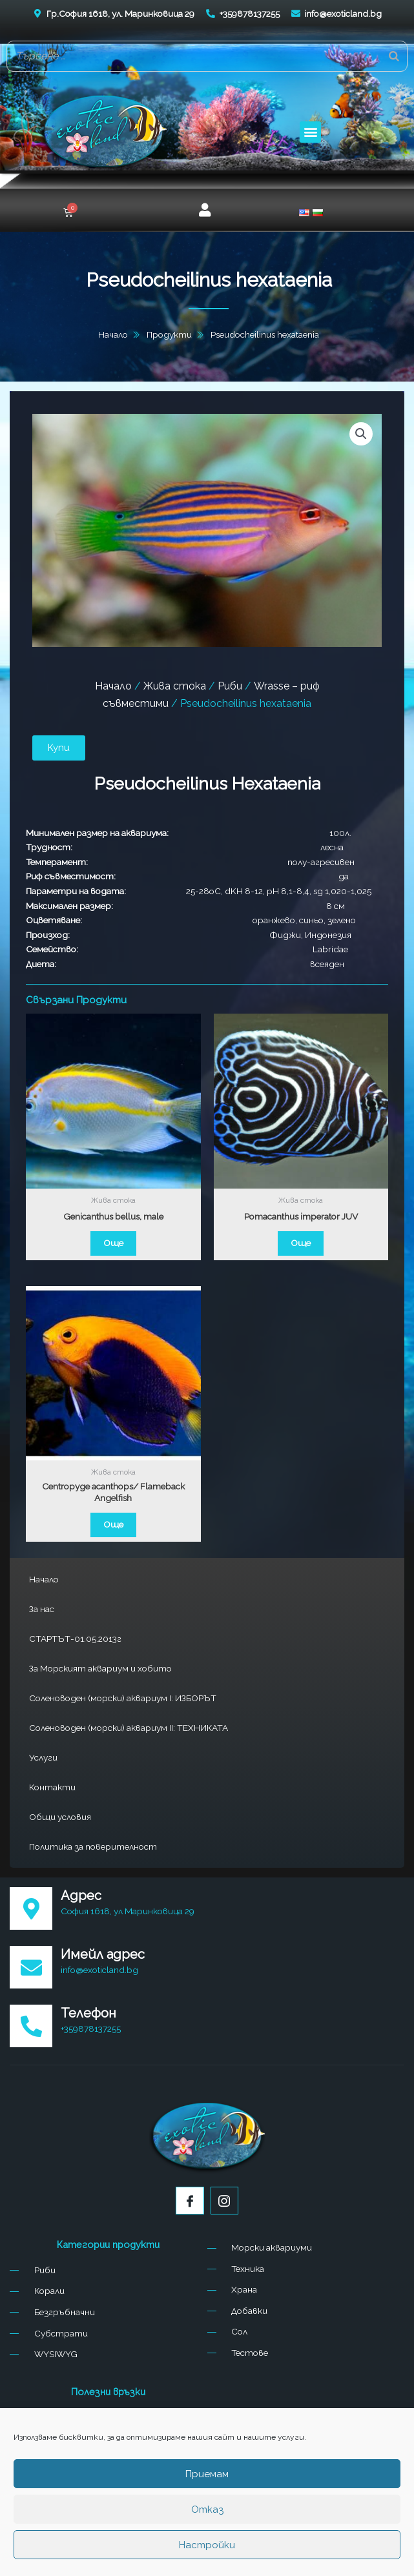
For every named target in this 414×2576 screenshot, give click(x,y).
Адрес (81, 1895)
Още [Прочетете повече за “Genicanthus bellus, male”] (113, 1243)
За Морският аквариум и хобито (100, 1668)
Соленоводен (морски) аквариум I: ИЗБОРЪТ (122, 1698)
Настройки (207, 2545)
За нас (41, 1609)
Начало (44, 1579)
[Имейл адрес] (31, 1967)
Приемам (207, 2474)
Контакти (52, 1787)
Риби (230, 686)
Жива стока (174, 686)
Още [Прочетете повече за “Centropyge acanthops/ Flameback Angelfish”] (113, 1524)
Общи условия (60, 1817)
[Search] (394, 56)
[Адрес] (31, 1908)
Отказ (207, 2509)
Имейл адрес (103, 1954)
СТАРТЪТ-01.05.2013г (75, 1638)
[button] (310, 132)
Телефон (88, 2013)
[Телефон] (31, 2026)
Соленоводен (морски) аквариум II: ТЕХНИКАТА (128, 1727)
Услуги (43, 1757)
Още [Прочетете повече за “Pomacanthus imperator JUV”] (301, 1243)
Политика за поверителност (93, 1846)
